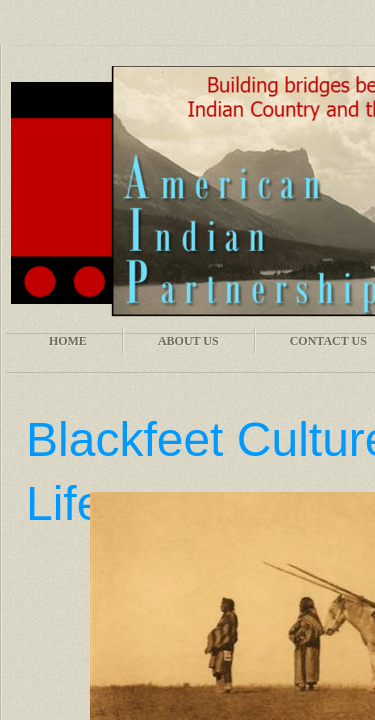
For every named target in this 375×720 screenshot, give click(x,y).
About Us (188, 341)
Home (68, 341)
